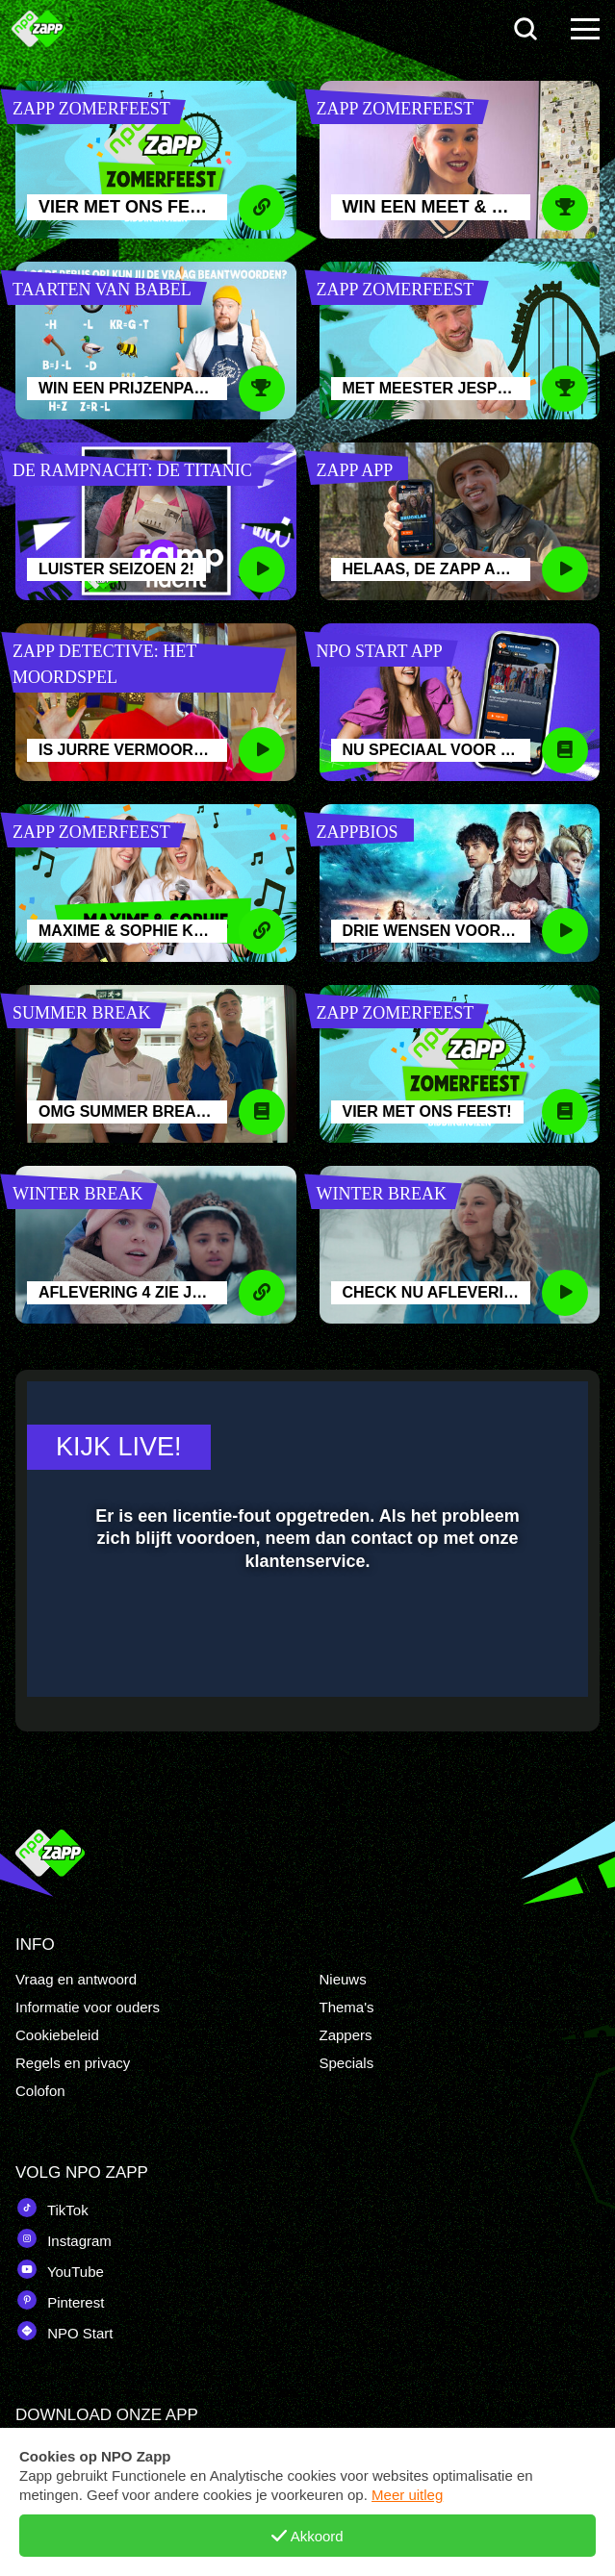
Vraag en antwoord (76, 1979)
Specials (347, 2063)
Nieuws (343, 1979)
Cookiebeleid (57, 2035)
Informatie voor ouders (87, 2007)
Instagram (63, 2238)
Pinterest (59, 2299)
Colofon (40, 2091)
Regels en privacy (72, 2063)
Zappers (346, 2035)
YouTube (59, 2269)
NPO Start (64, 2330)
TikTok (52, 2207)
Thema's (347, 2007)
